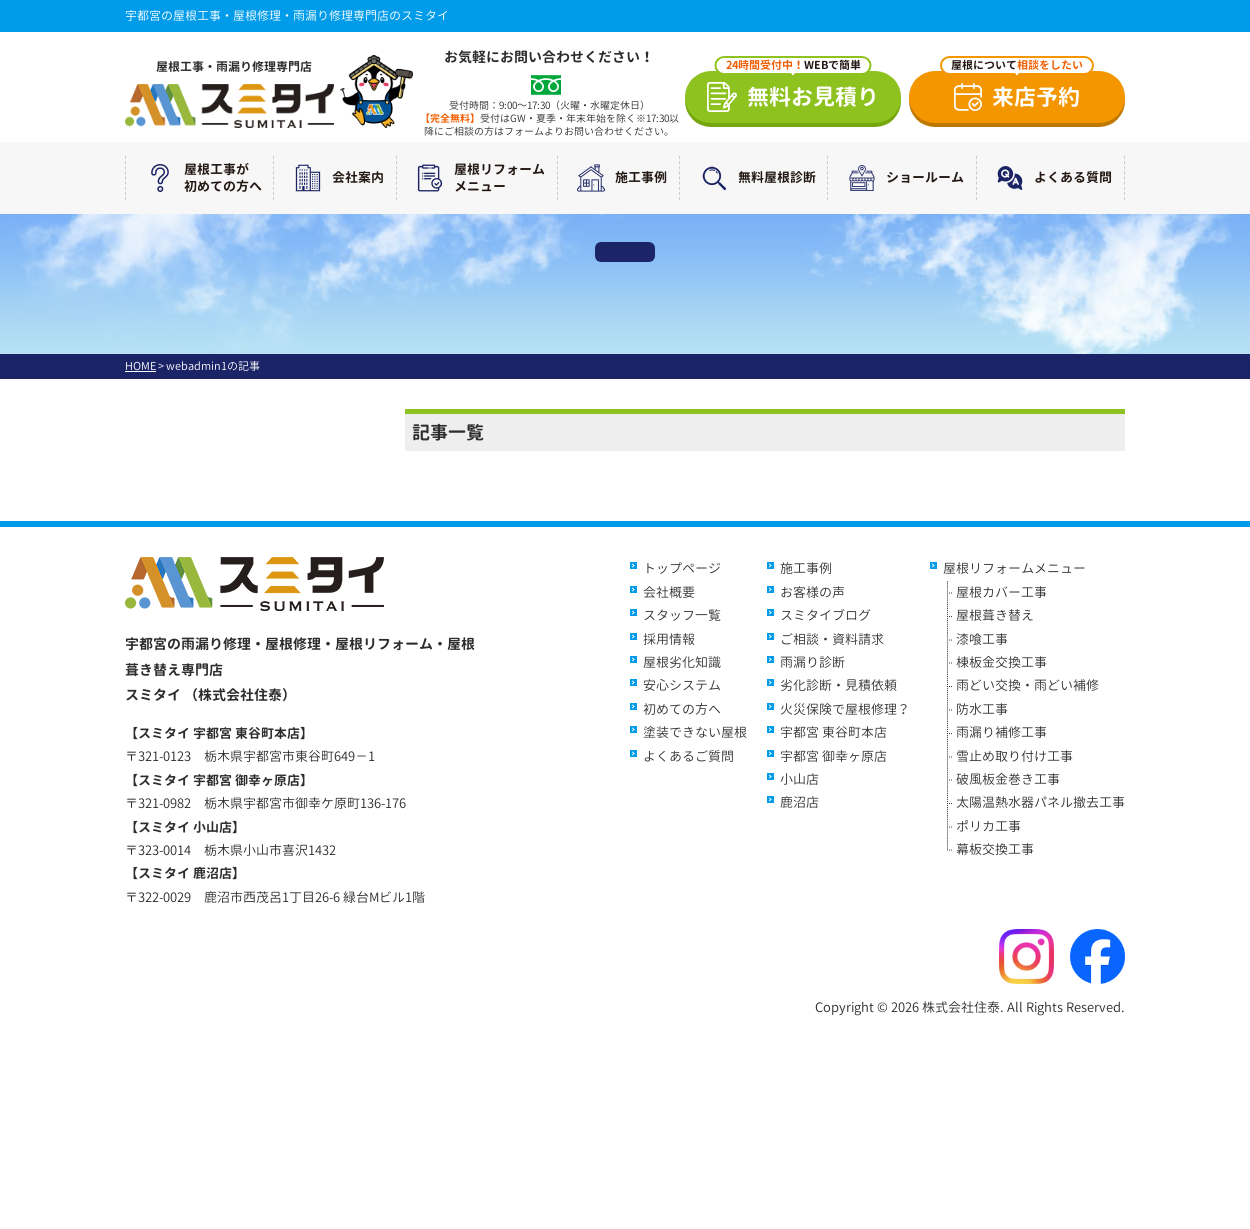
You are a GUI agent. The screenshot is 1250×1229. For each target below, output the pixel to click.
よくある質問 (1050, 178)
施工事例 (618, 178)
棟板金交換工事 (1001, 662)
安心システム (682, 685)
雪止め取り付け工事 (1014, 756)
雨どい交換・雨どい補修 (1027, 685)
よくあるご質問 (688, 756)
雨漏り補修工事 (1001, 732)
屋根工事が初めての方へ (200, 178)
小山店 (799, 779)
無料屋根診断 (754, 178)
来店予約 (1017, 91)
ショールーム (902, 178)
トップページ (682, 568)
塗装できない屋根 (695, 732)
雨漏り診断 (812, 662)
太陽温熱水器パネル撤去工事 (1040, 802)
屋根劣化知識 (682, 662)
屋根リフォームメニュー (476, 178)
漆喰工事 (982, 639)
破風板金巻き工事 (1008, 779)
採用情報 (669, 639)
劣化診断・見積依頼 (838, 685)
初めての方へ (682, 709)
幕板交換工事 (995, 849)
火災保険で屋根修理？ (845, 709)
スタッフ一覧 (682, 615)
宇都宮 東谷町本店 (833, 732)
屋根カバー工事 (1001, 592)
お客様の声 (812, 592)
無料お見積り (797, 91)
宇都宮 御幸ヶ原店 (833, 756)
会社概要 (669, 592)
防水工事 (982, 709)
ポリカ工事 (988, 826)
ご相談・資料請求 (832, 639)
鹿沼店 (799, 802)
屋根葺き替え (995, 615)
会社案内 (335, 178)
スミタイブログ (825, 615)
